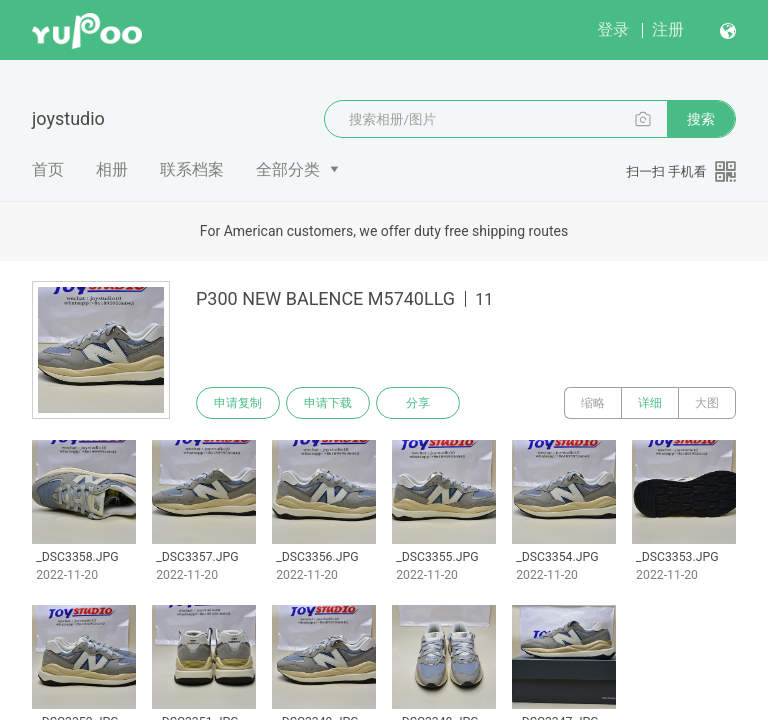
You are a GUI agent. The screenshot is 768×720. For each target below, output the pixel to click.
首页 (48, 169)
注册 (668, 29)
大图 (707, 403)
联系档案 (192, 169)
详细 (650, 403)
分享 (418, 403)
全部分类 (288, 169)
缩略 (593, 403)
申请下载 (328, 403)
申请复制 (238, 403)
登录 (613, 29)
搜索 (701, 119)
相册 (112, 169)
